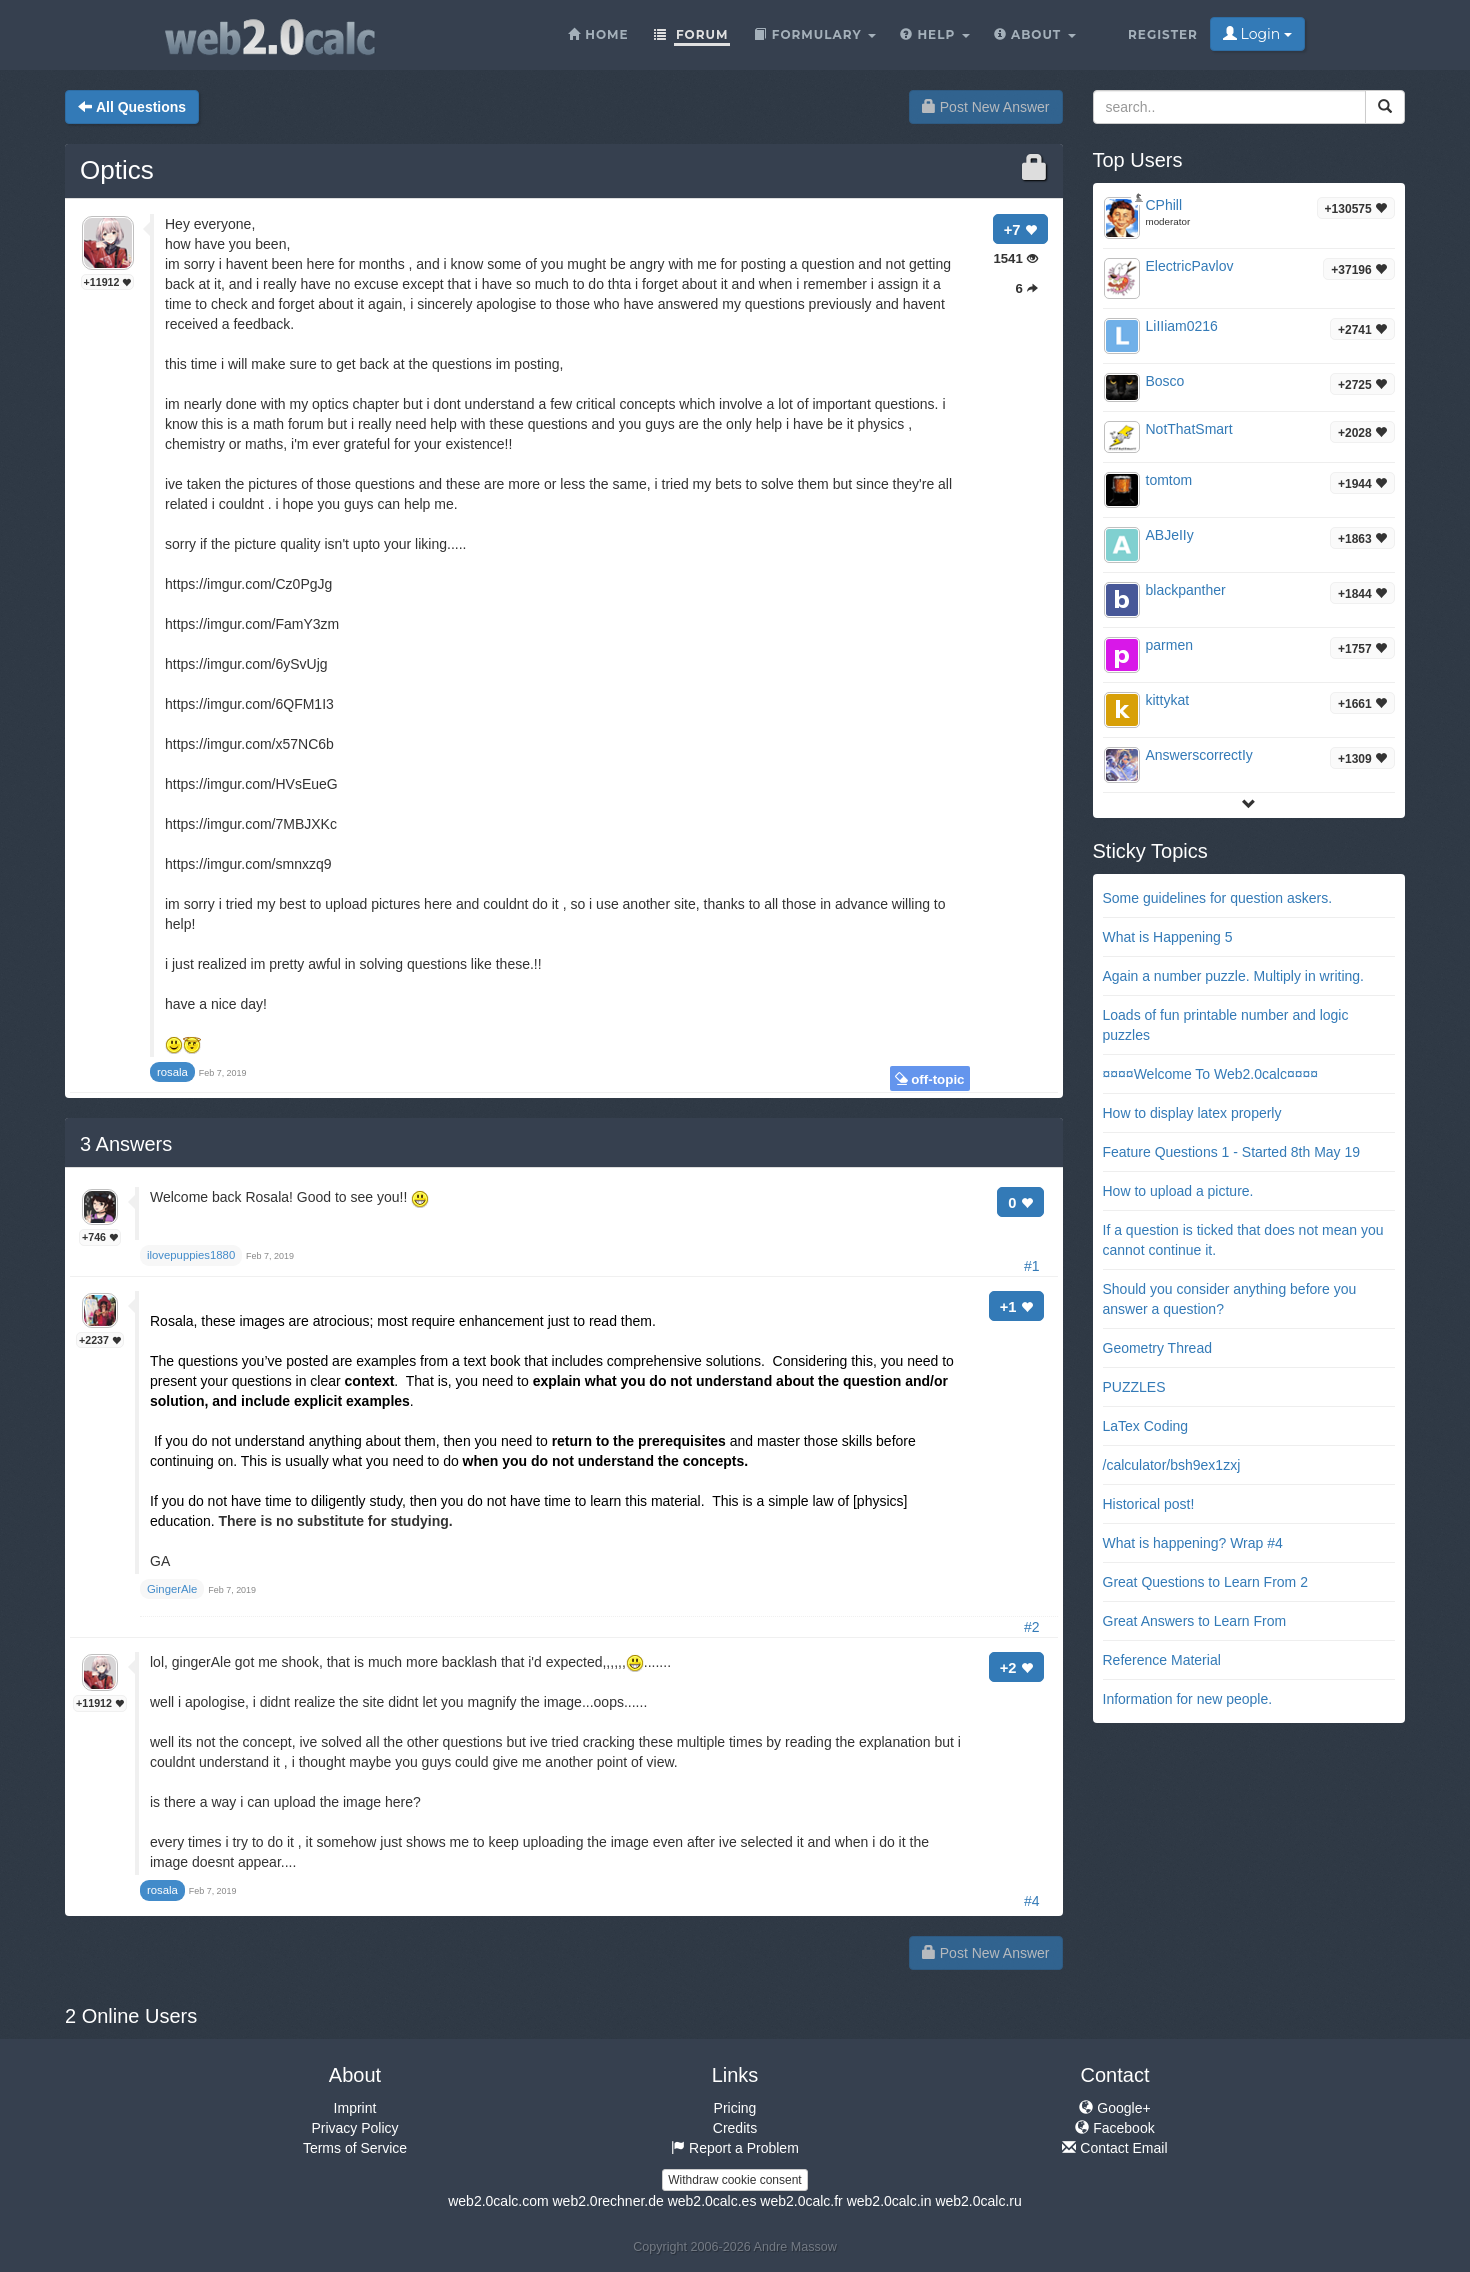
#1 (1032, 1266)
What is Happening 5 (1168, 937)
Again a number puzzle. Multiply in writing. (1233, 976)
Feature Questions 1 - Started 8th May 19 (1232, 1152)
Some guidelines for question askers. (1218, 898)
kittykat (1168, 700)
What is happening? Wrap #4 (1193, 1543)
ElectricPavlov (1190, 266)
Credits (735, 2128)
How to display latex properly (1192, 1113)
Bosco (1165, 381)
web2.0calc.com (498, 2201)
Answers (126, 1144)
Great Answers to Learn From (1195, 1621)
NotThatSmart (1189, 429)
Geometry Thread (1157, 1348)
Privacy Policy (354, 2128)
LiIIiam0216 (1182, 326)
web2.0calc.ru (978, 2201)
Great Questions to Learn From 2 (1205, 1582)
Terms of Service (355, 2148)
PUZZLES (1134, 1387)
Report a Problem (735, 2148)
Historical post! (1149, 1504)
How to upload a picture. (1178, 1191)
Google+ (1114, 2108)
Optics (117, 170)
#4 (1032, 1901)
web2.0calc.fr (801, 2201)
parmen (1169, 645)
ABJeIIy (1170, 535)
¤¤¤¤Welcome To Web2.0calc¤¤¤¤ (1211, 1074)
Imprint (355, 2108)
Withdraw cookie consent (734, 2180)
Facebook (1114, 2128)
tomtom (1169, 480)
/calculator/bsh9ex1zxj (1172, 1465)
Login (1257, 34)
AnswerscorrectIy (1199, 755)
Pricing (735, 2108)
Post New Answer (986, 107)
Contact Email (1114, 2148)
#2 (1032, 1627)
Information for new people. (1188, 1699)
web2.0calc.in (889, 2201)
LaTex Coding (1146, 1426)
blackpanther (1186, 590)
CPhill (1164, 205)
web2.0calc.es (712, 2201)
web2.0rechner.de (607, 2201)
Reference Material (1162, 1660)
